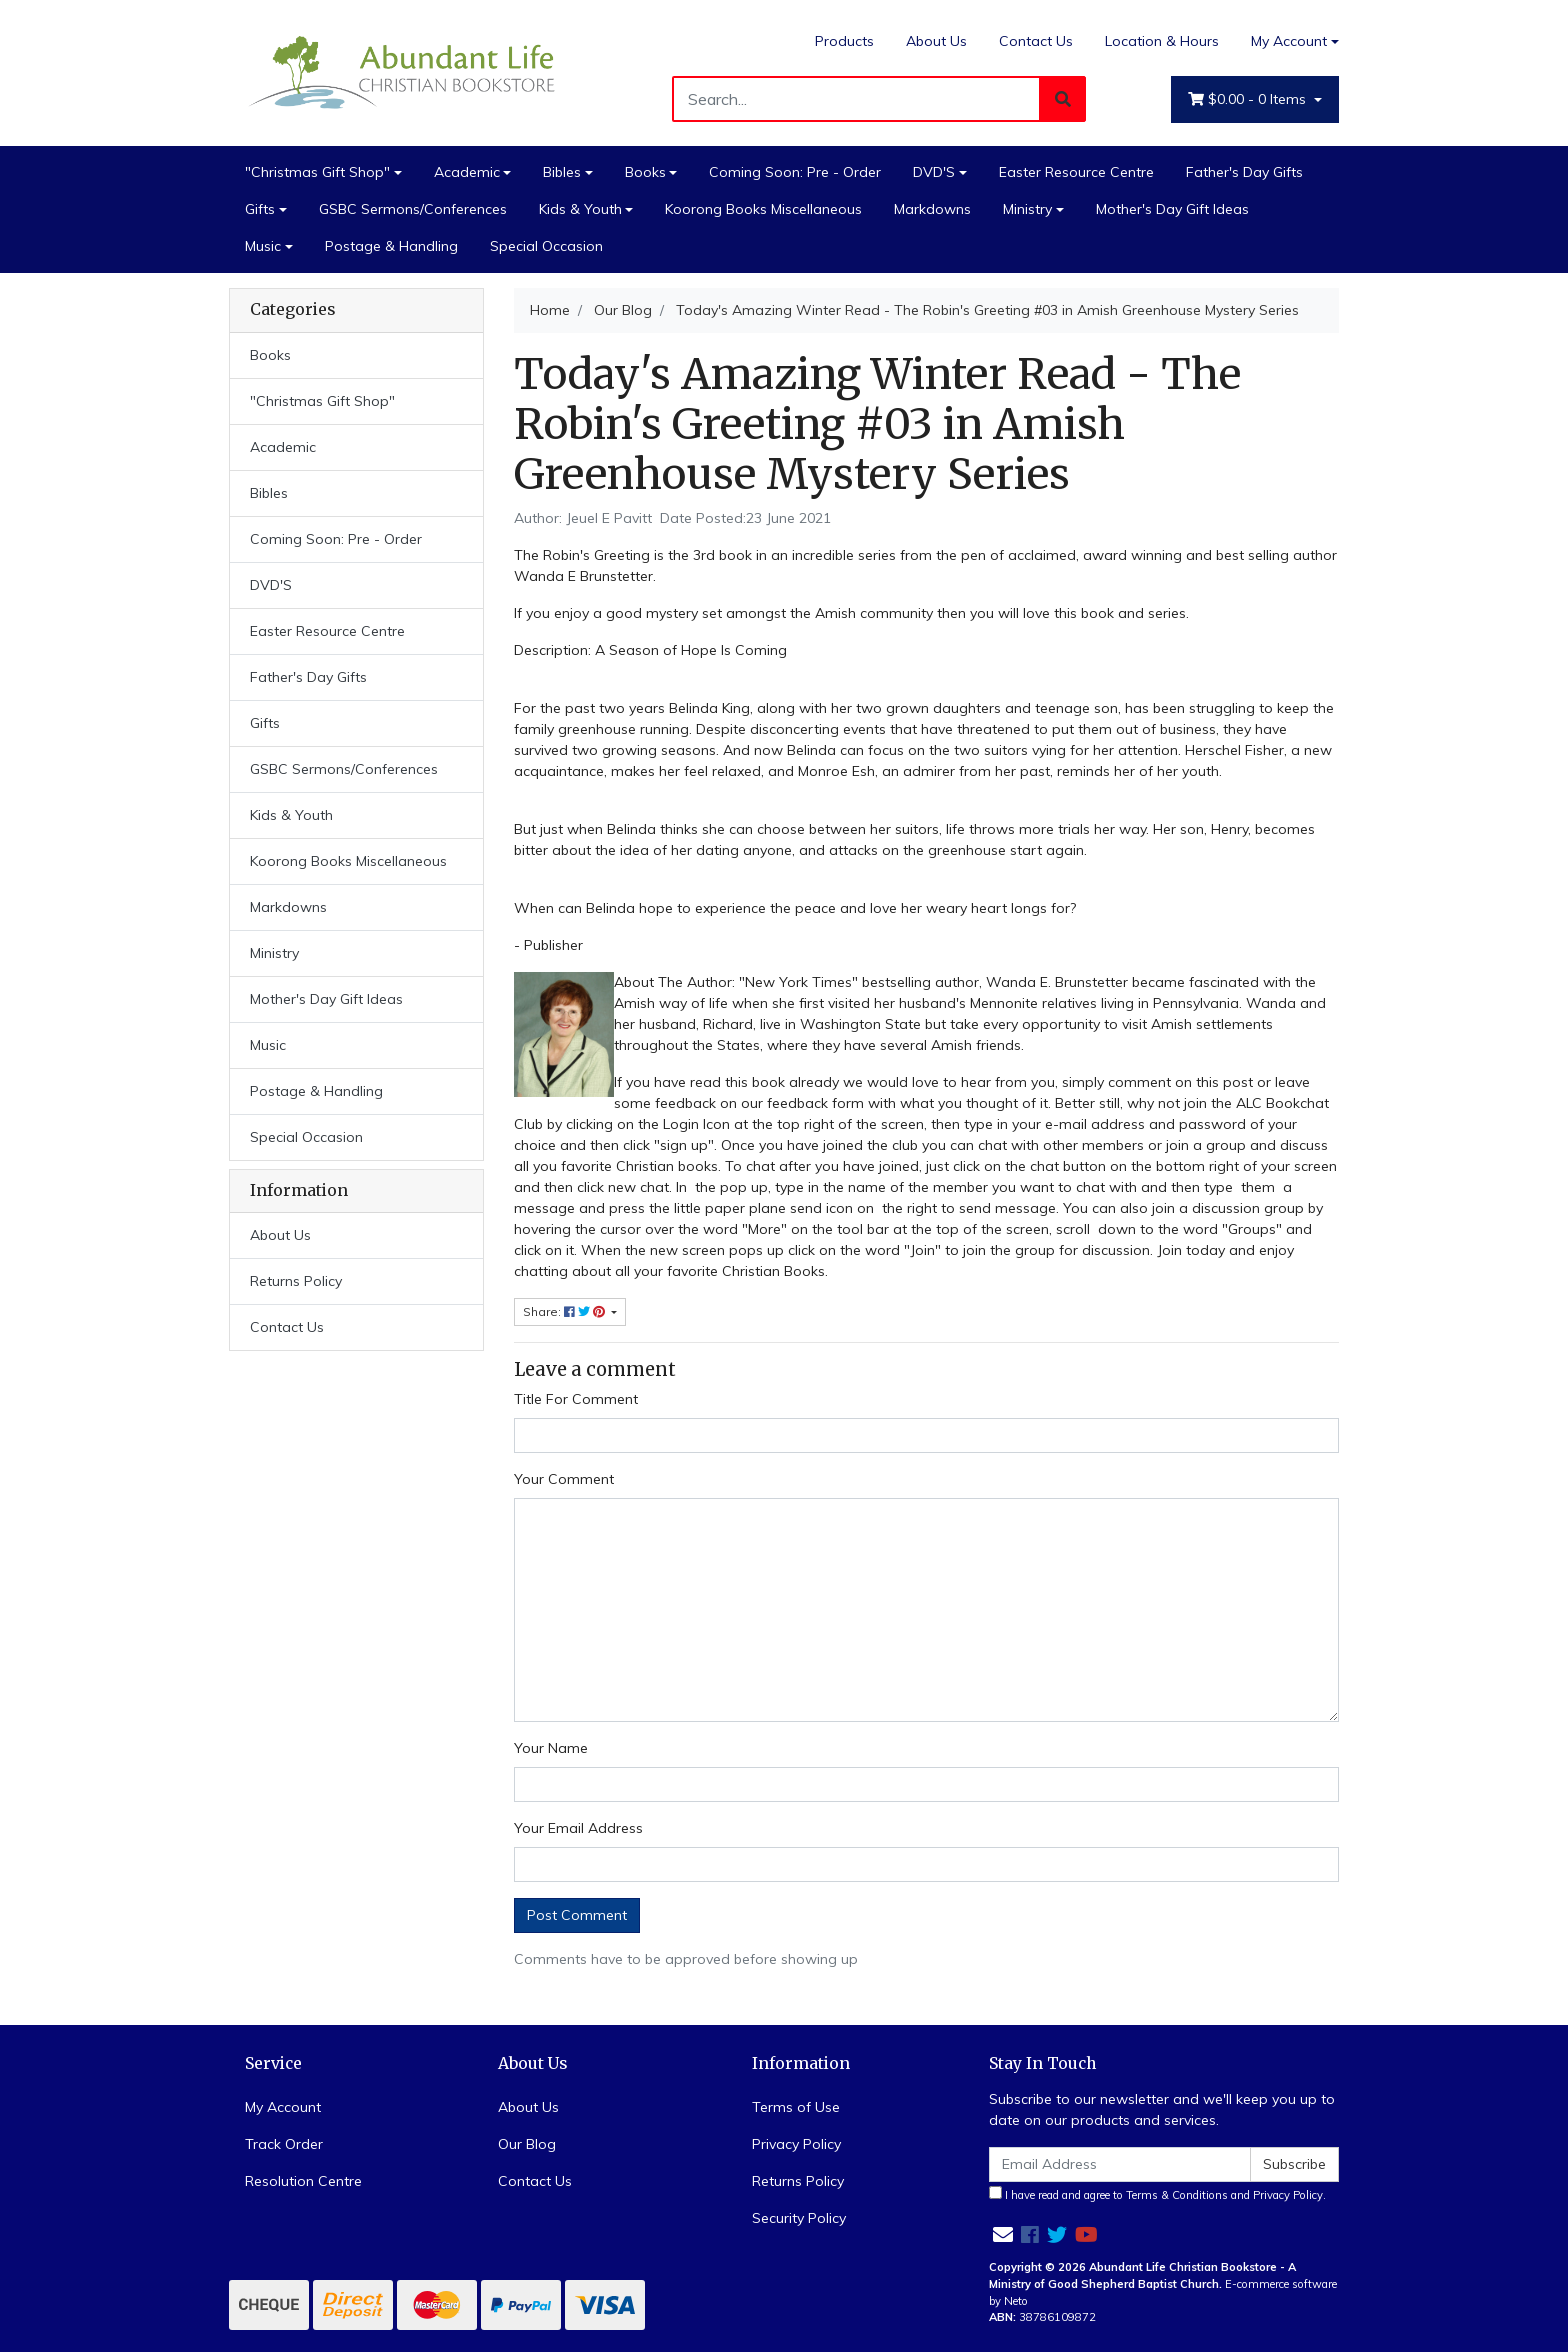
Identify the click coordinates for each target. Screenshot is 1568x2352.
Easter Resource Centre (1076, 172)
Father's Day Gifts (1244, 172)
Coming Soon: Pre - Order (795, 172)
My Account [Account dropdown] (1289, 41)
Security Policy (799, 2218)
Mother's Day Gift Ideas (1172, 209)
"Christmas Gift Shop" (317, 172)
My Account (283, 2107)
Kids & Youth (580, 209)
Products (844, 41)
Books (645, 172)
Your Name (551, 1748)
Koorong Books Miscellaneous (763, 209)
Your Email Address (578, 1828)
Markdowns (932, 209)
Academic (467, 172)
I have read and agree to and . (1157, 2194)
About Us (936, 41)
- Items (1249, 99)
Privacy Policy (796, 2144)
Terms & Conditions (1177, 2195)
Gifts (260, 209)
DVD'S (934, 172)
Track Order (284, 2144)
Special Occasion (546, 246)
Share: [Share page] (565, 1311)
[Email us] (1003, 2234)
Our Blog (527, 2144)
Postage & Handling (391, 246)
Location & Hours (1162, 41)
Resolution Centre (303, 2181)
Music (263, 246)
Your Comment (564, 1479)
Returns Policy (296, 1281)
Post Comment (577, 1915)
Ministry (1027, 209)
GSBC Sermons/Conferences (413, 209)
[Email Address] (1120, 2164)
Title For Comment (576, 1399)
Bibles (562, 172)
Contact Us (1036, 41)
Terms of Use (796, 2107)
